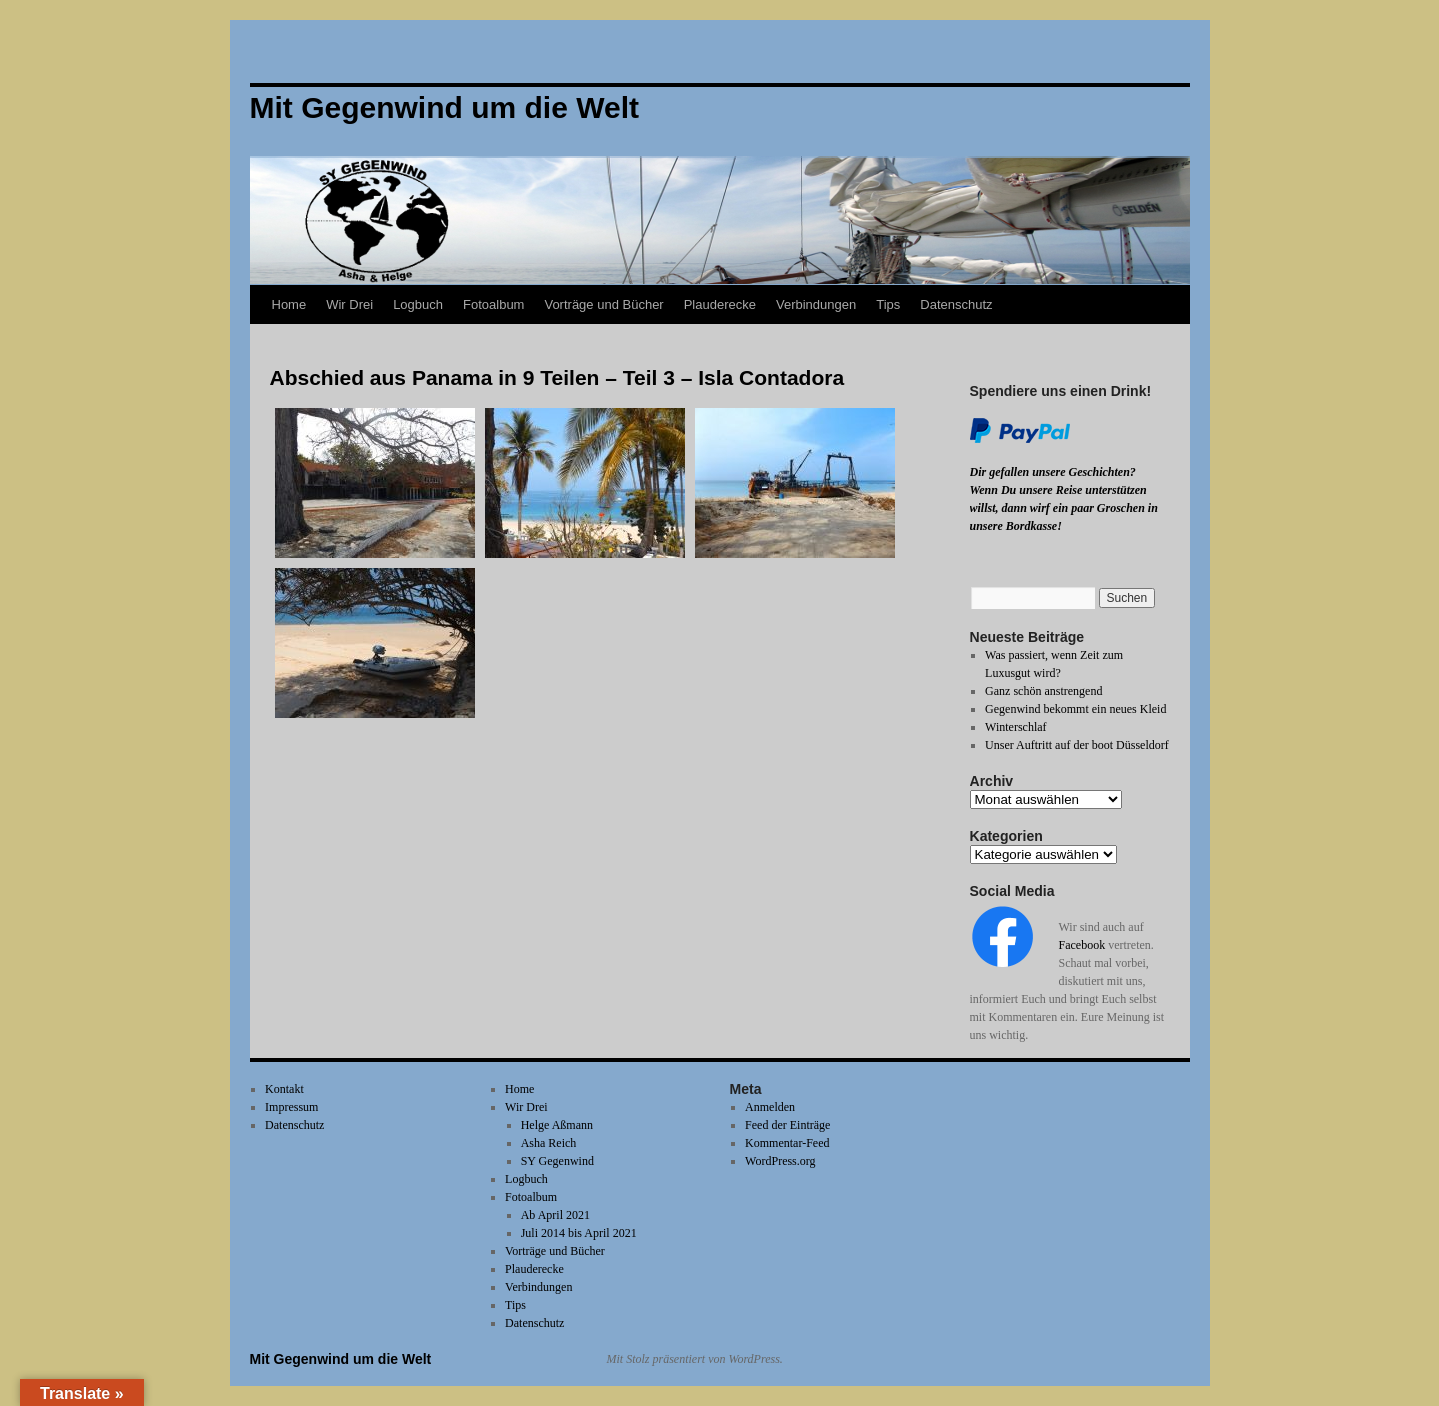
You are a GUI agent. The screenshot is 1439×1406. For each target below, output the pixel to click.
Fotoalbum (493, 304)
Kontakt (284, 1089)
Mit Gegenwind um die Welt (341, 1359)
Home (289, 304)
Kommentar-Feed (787, 1143)
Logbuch (418, 304)
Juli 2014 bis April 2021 (579, 1233)
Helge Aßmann (557, 1125)
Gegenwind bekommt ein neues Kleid (1075, 709)
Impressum (291, 1107)
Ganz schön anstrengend (1043, 691)
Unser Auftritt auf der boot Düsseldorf (1077, 745)
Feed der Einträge (787, 1125)
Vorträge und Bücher (603, 304)
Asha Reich (549, 1143)
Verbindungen (816, 304)
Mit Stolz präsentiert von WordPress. (695, 1359)
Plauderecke (720, 304)
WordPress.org (780, 1161)
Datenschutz (956, 304)
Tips (888, 304)
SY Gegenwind (557, 1161)
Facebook (1082, 945)
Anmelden (770, 1107)
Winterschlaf (1016, 727)
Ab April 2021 (555, 1215)
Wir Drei (349, 304)
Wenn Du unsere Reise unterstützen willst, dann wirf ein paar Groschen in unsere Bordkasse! (1064, 508)
